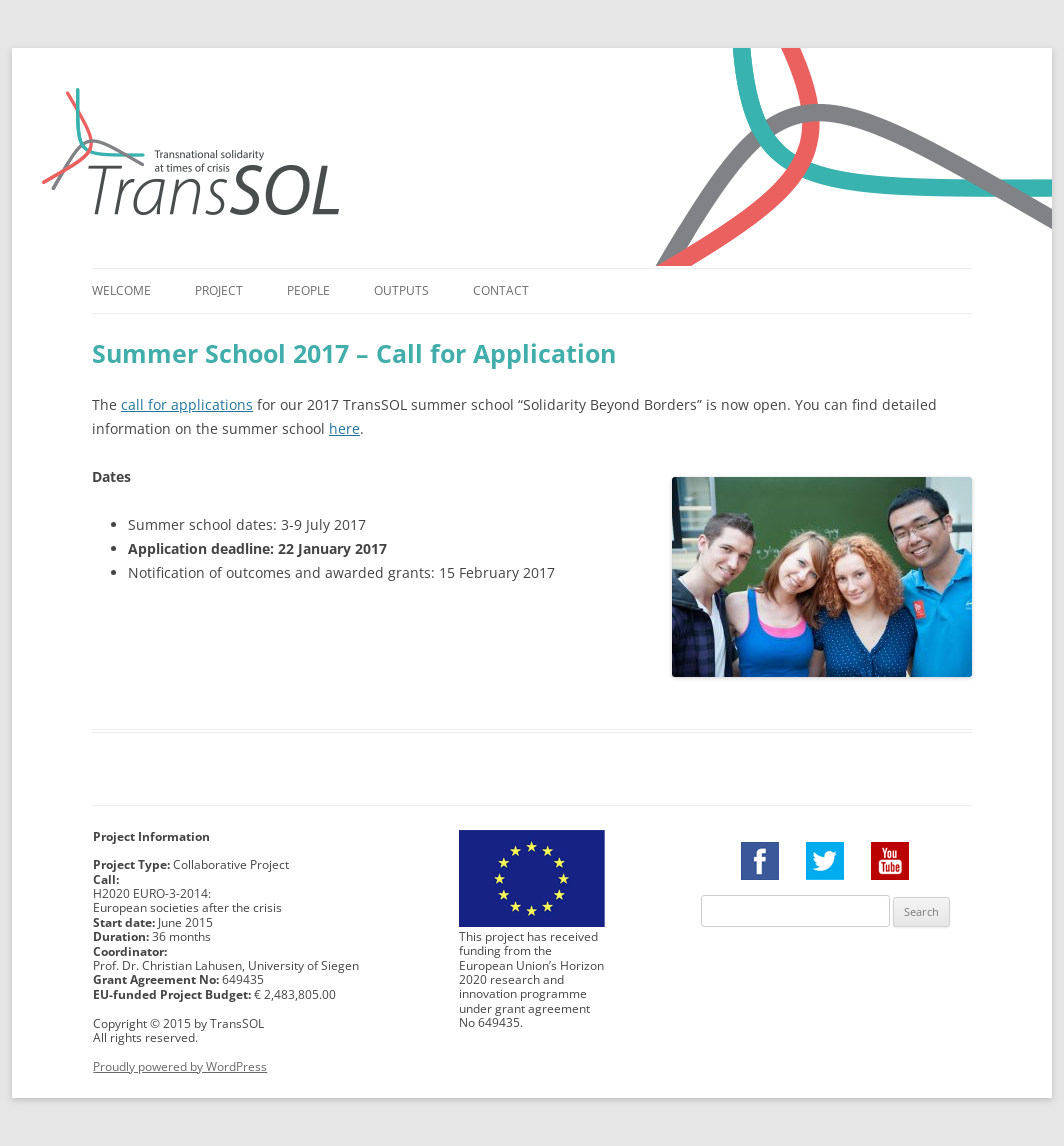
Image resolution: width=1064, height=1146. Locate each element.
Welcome (121, 290)
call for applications (187, 404)
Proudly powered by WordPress (180, 1066)
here (344, 428)
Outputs (401, 290)
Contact (501, 290)
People (308, 290)
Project (219, 290)
